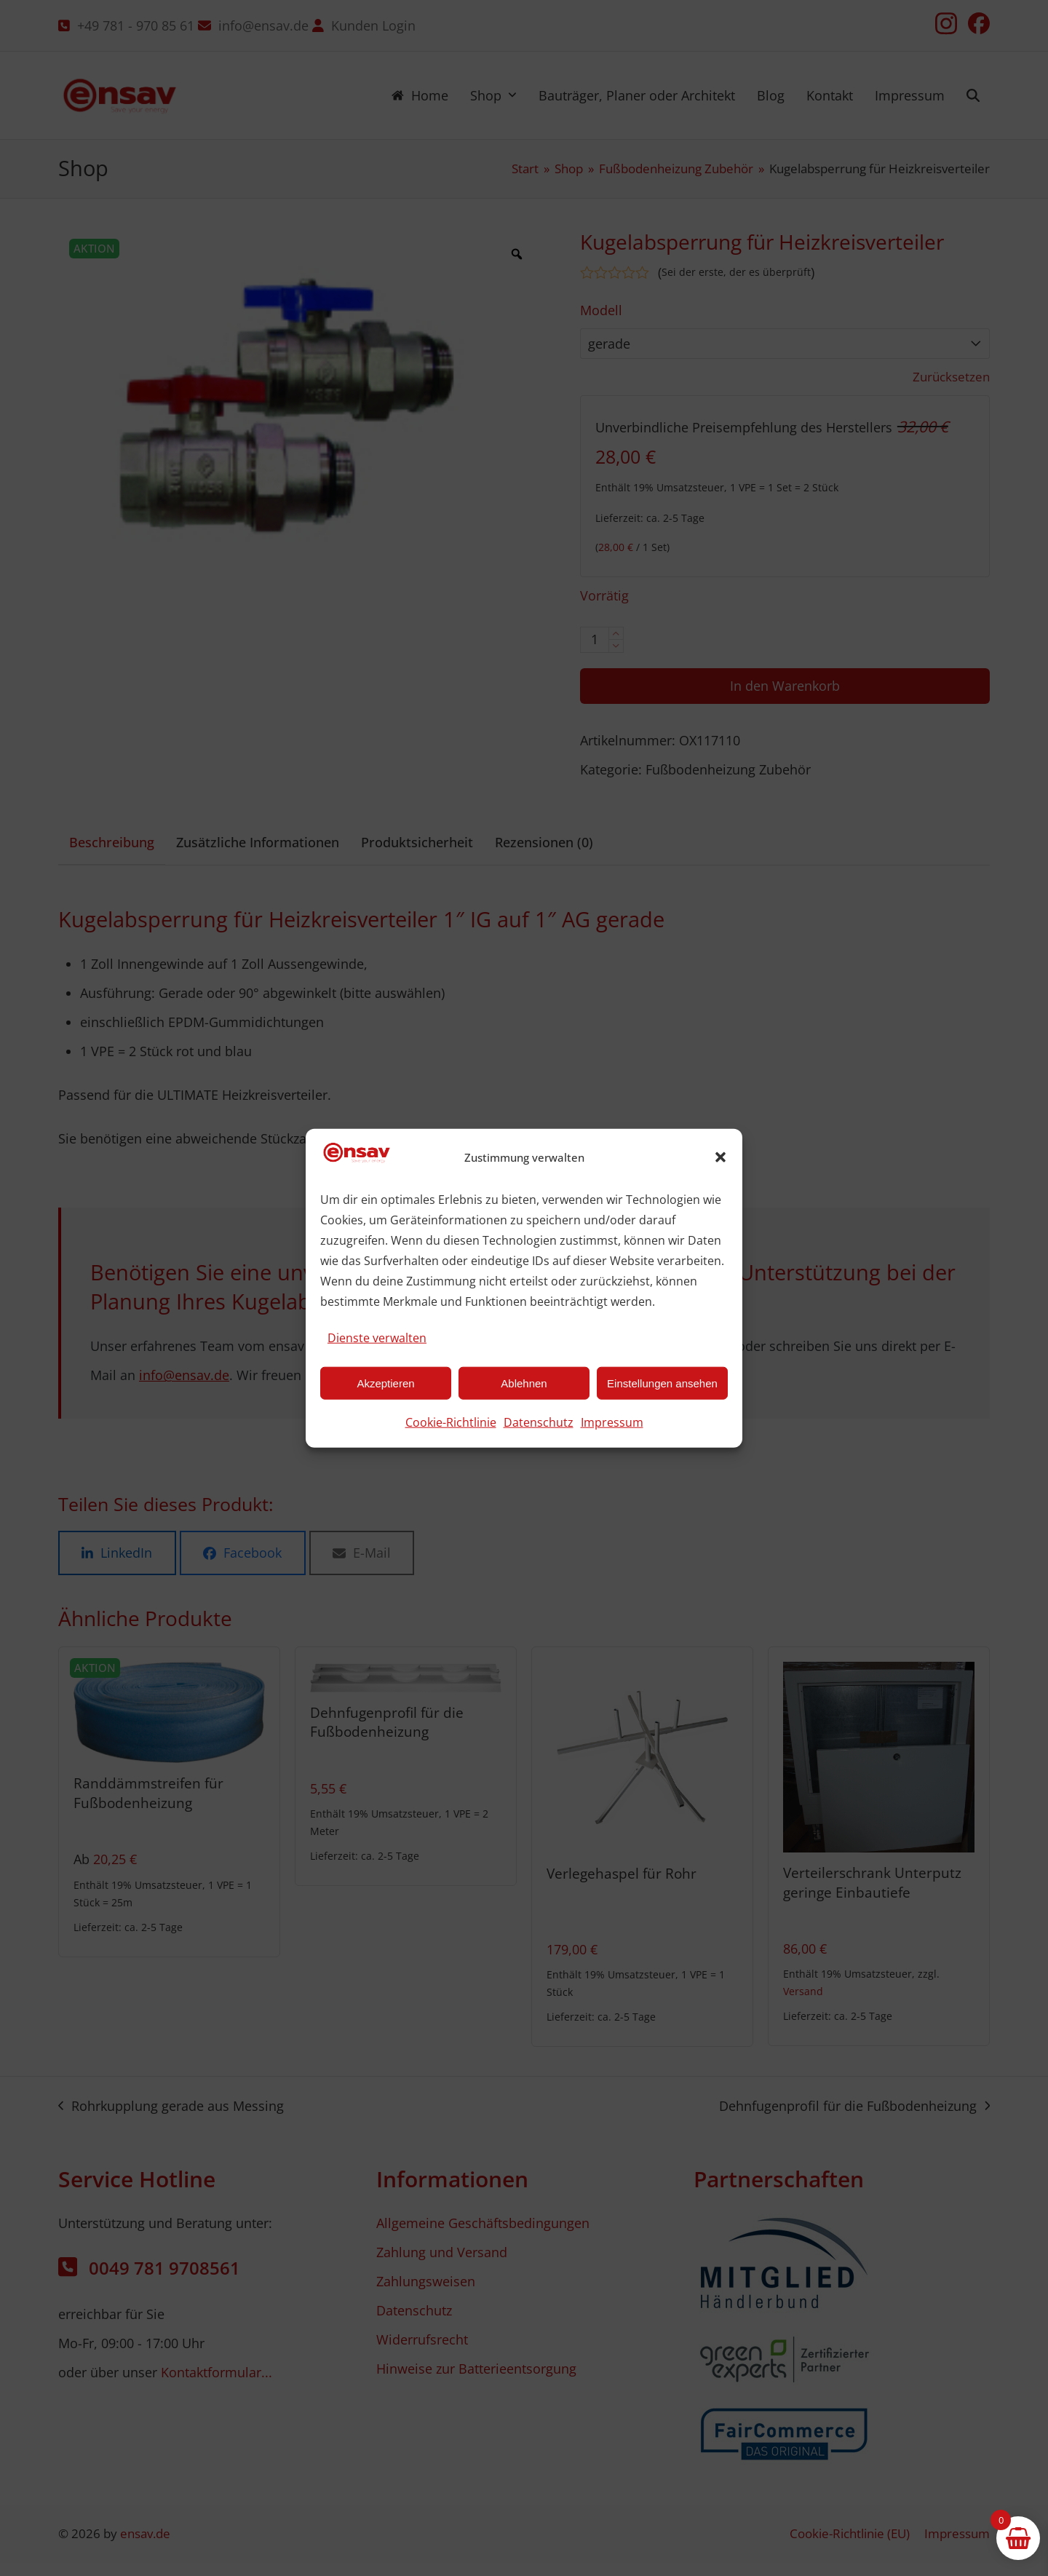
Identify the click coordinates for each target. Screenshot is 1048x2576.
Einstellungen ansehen (662, 1382)
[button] (720, 1157)
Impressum (612, 1422)
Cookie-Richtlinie (450, 1422)
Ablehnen (524, 1382)
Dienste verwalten (377, 1338)
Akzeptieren (385, 1382)
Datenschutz (538, 1422)
